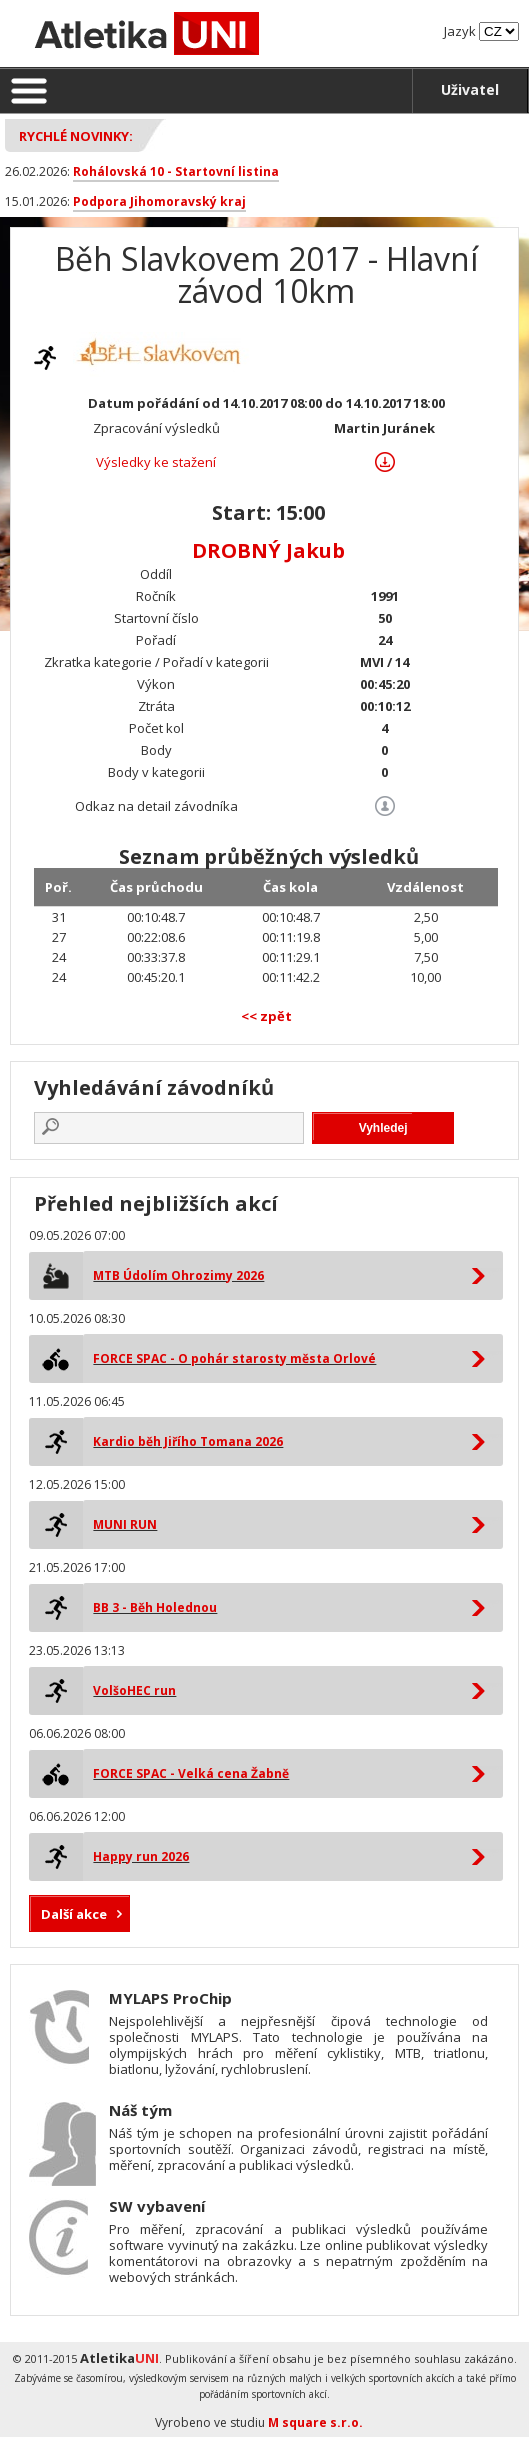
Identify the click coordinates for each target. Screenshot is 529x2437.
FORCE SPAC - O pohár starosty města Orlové (234, 1358)
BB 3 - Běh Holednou (155, 1607)
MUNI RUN (125, 1524)
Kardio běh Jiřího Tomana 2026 (188, 1441)
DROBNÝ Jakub (268, 550)
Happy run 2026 (141, 1856)
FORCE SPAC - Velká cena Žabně (191, 1773)
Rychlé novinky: (76, 136)
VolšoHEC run (134, 1690)
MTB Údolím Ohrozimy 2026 (178, 1275)
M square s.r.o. (315, 2422)
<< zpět (266, 1016)
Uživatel (470, 89)
